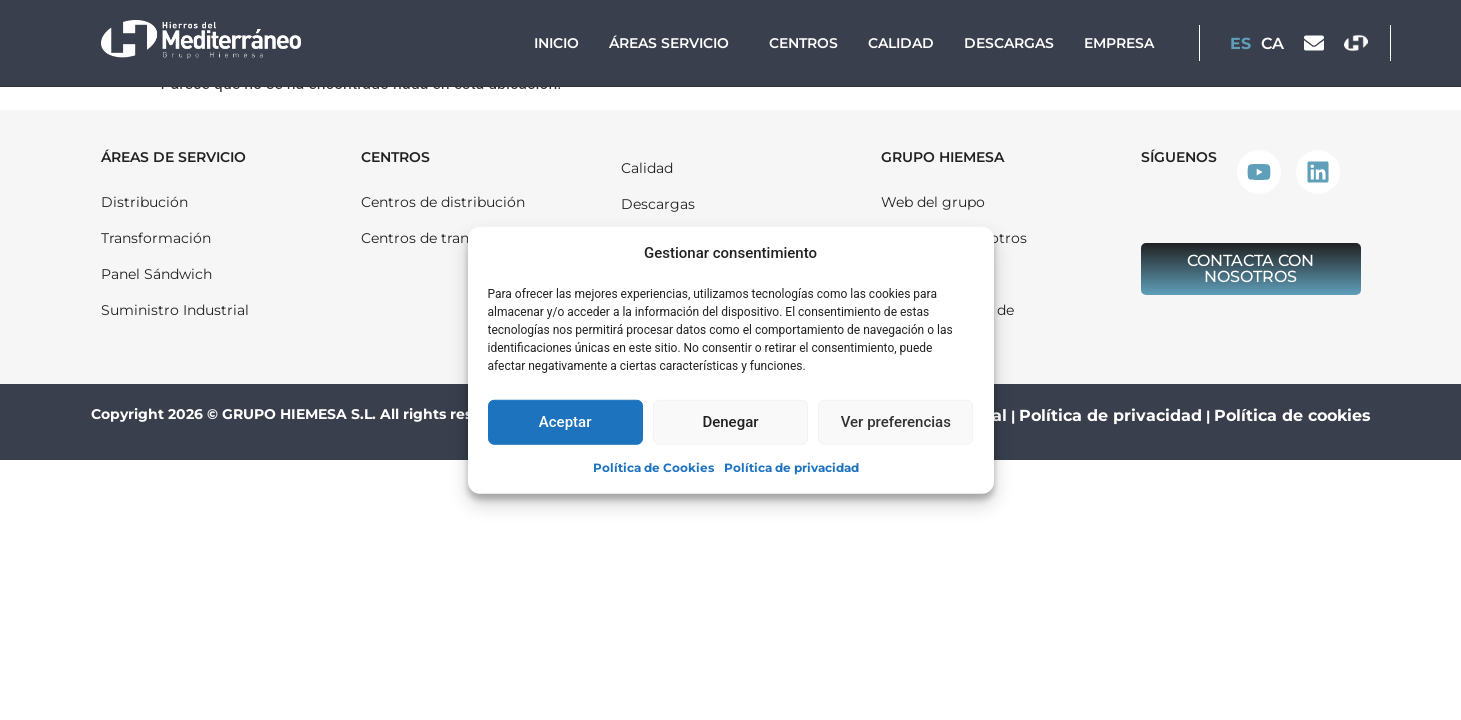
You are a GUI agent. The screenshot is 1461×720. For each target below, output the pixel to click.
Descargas (1009, 43)
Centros (803, 43)
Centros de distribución (443, 202)
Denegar (730, 422)
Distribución (144, 202)
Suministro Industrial (175, 310)
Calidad (901, 43)
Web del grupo (933, 202)
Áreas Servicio (674, 43)
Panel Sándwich (156, 274)
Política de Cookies (653, 466)
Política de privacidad (791, 466)
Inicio (556, 43)
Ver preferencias (896, 422)
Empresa (1119, 43)
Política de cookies (1292, 415)
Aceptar (565, 422)
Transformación (156, 238)
